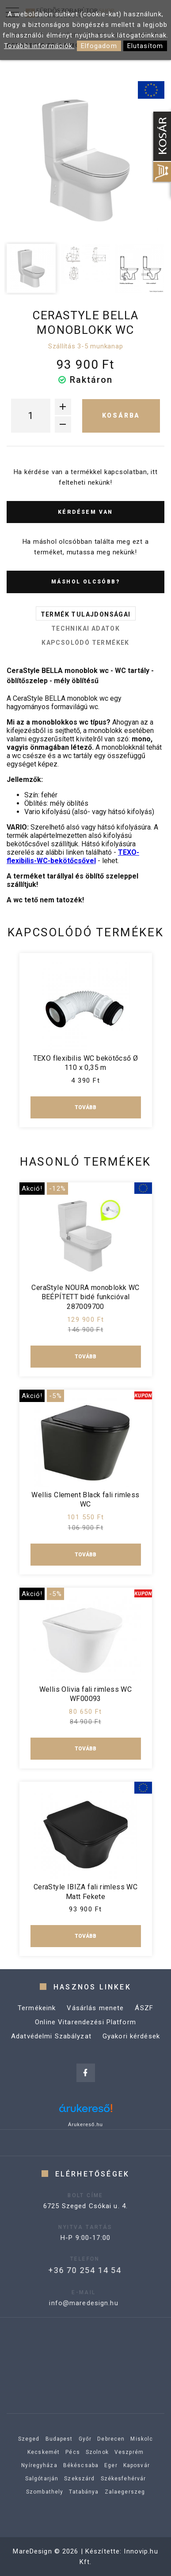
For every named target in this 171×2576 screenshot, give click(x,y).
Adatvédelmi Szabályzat (51, 2045)
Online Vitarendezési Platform (85, 2031)
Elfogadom (99, 46)
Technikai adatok (85, 628)
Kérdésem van (85, 512)
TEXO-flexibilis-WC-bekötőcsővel (73, 856)
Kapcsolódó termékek (85, 642)
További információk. (39, 46)
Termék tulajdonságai (86, 614)
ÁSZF (144, 2017)
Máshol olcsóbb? (85, 582)
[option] (85, 160)
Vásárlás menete (95, 2017)
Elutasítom (145, 46)
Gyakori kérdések (131, 2045)
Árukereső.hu (85, 2124)
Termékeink (37, 2017)
